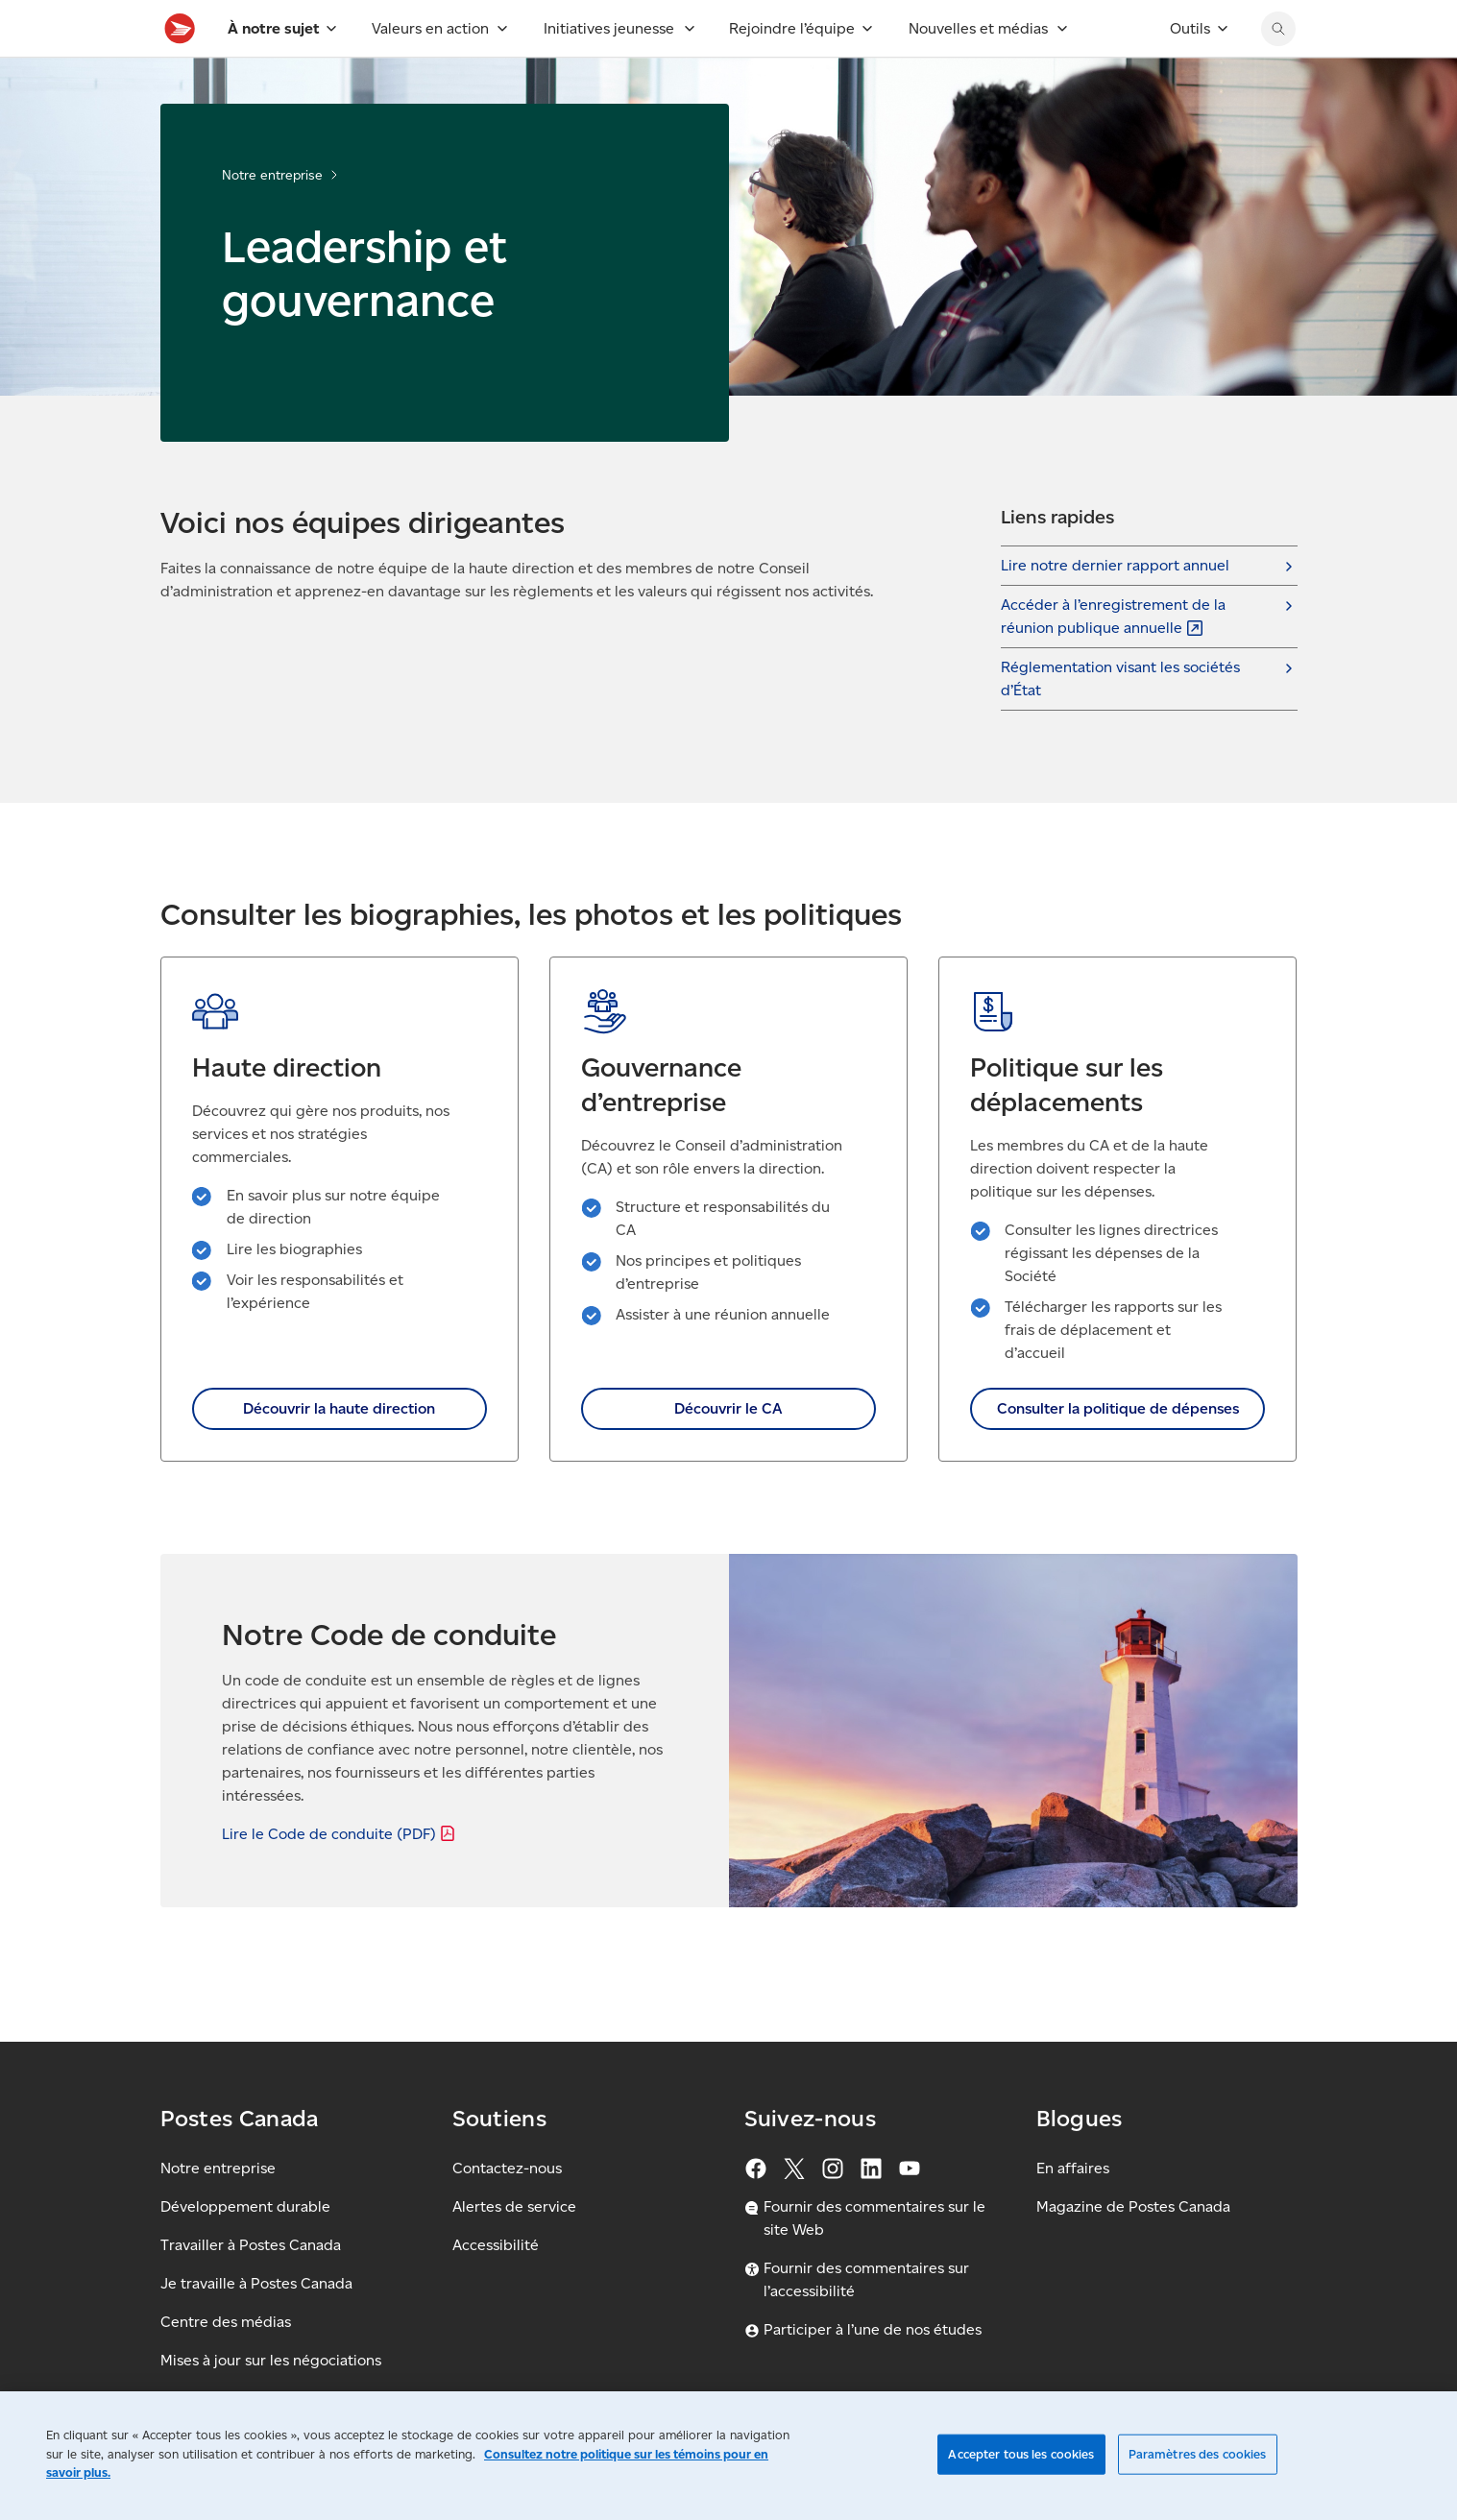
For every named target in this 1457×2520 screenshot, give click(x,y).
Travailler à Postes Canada (250, 2245)
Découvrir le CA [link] (728, 1451)
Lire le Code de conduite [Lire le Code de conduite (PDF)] (340, 1876)
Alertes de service (514, 2206)
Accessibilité (495, 2245)
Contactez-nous (507, 2168)
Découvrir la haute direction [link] (339, 1451)
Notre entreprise (272, 217)
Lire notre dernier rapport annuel (1115, 607)
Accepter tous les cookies (1021, 2454)
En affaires (1072, 2168)
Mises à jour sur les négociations (270, 2360)
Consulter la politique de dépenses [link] (1118, 1451)
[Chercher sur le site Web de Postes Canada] (1278, 71)
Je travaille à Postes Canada (256, 2283)
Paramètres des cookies (1198, 2454)
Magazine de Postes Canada (1133, 2206)
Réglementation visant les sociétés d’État (1120, 720)
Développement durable (245, 2206)
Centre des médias (225, 2322)
